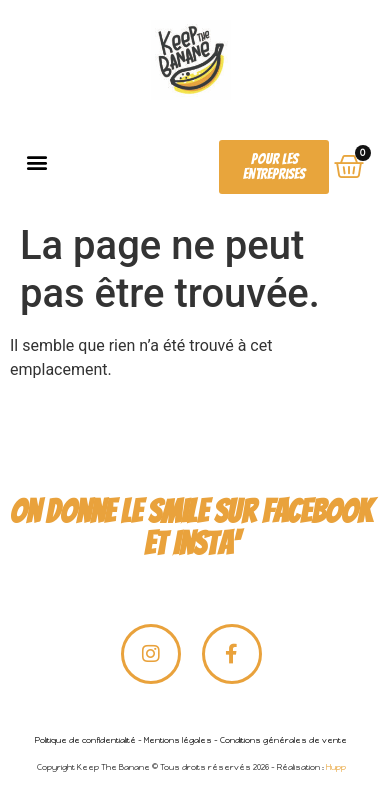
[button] (36, 162)
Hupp (336, 767)
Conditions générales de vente (283, 740)
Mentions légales (178, 740)
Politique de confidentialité (85, 740)
